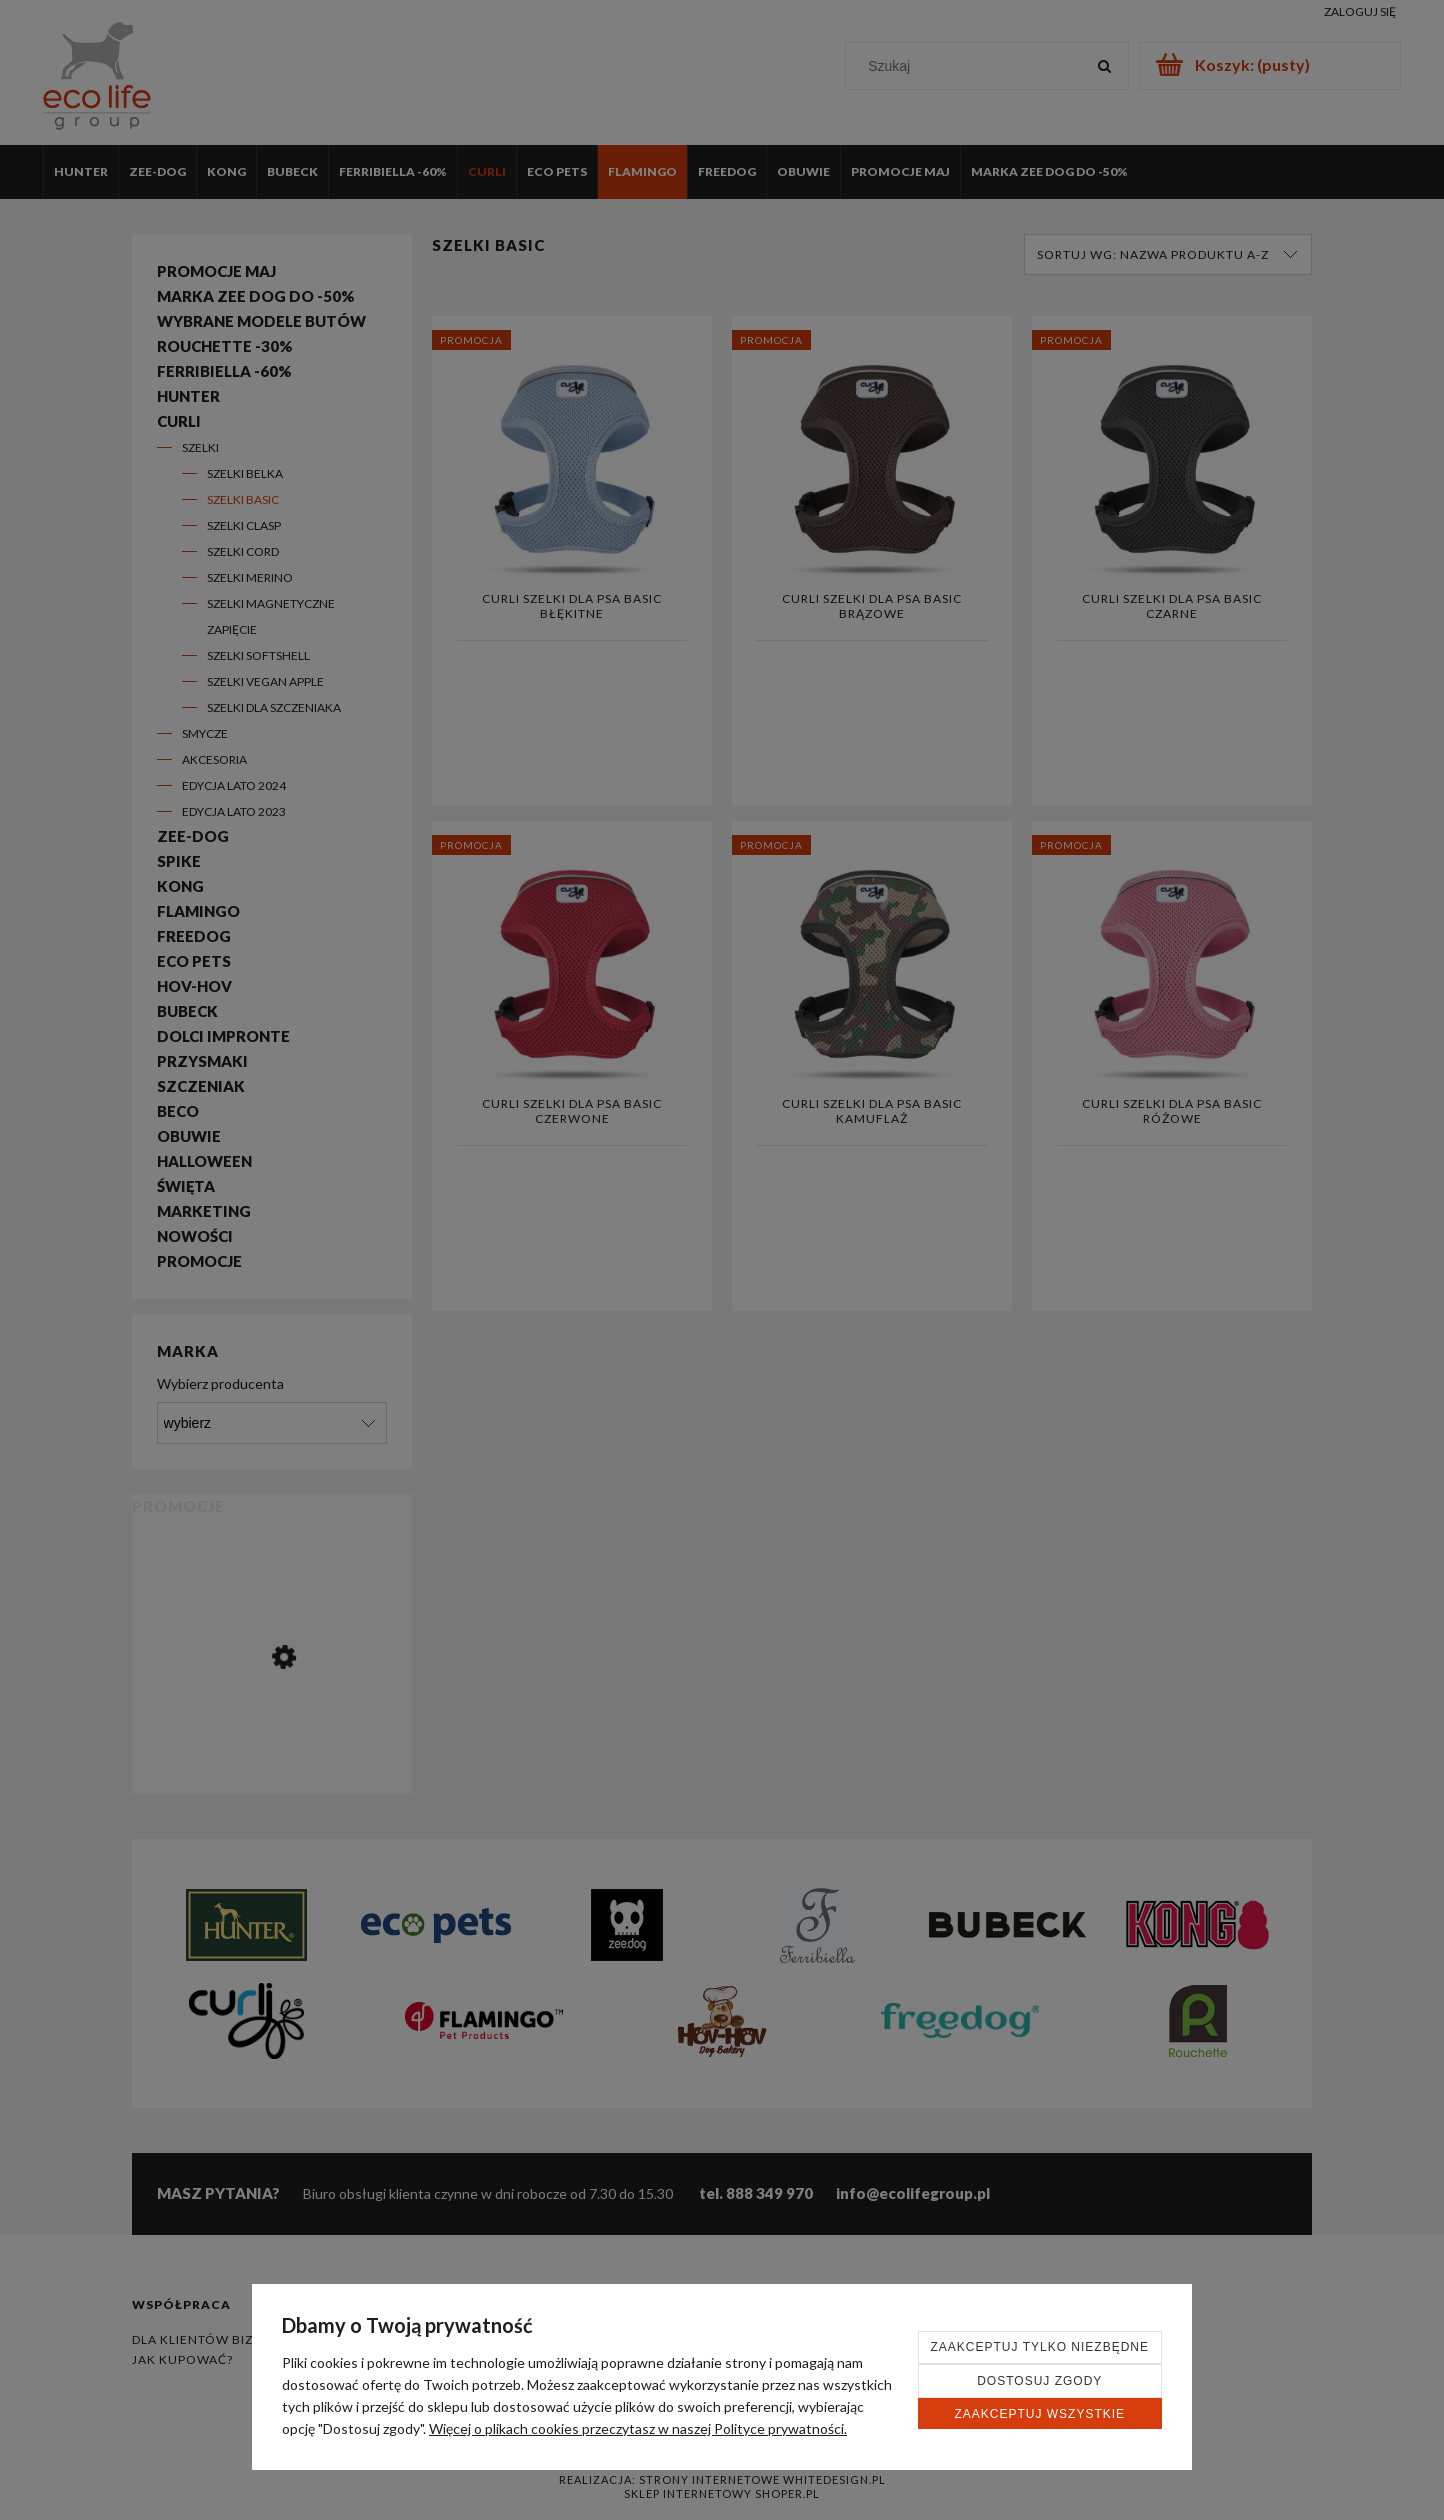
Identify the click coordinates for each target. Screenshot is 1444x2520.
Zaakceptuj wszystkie (1039, 2414)
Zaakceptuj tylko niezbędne (1040, 2347)
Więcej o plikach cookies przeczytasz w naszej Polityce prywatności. (638, 2428)
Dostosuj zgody (1039, 2381)
